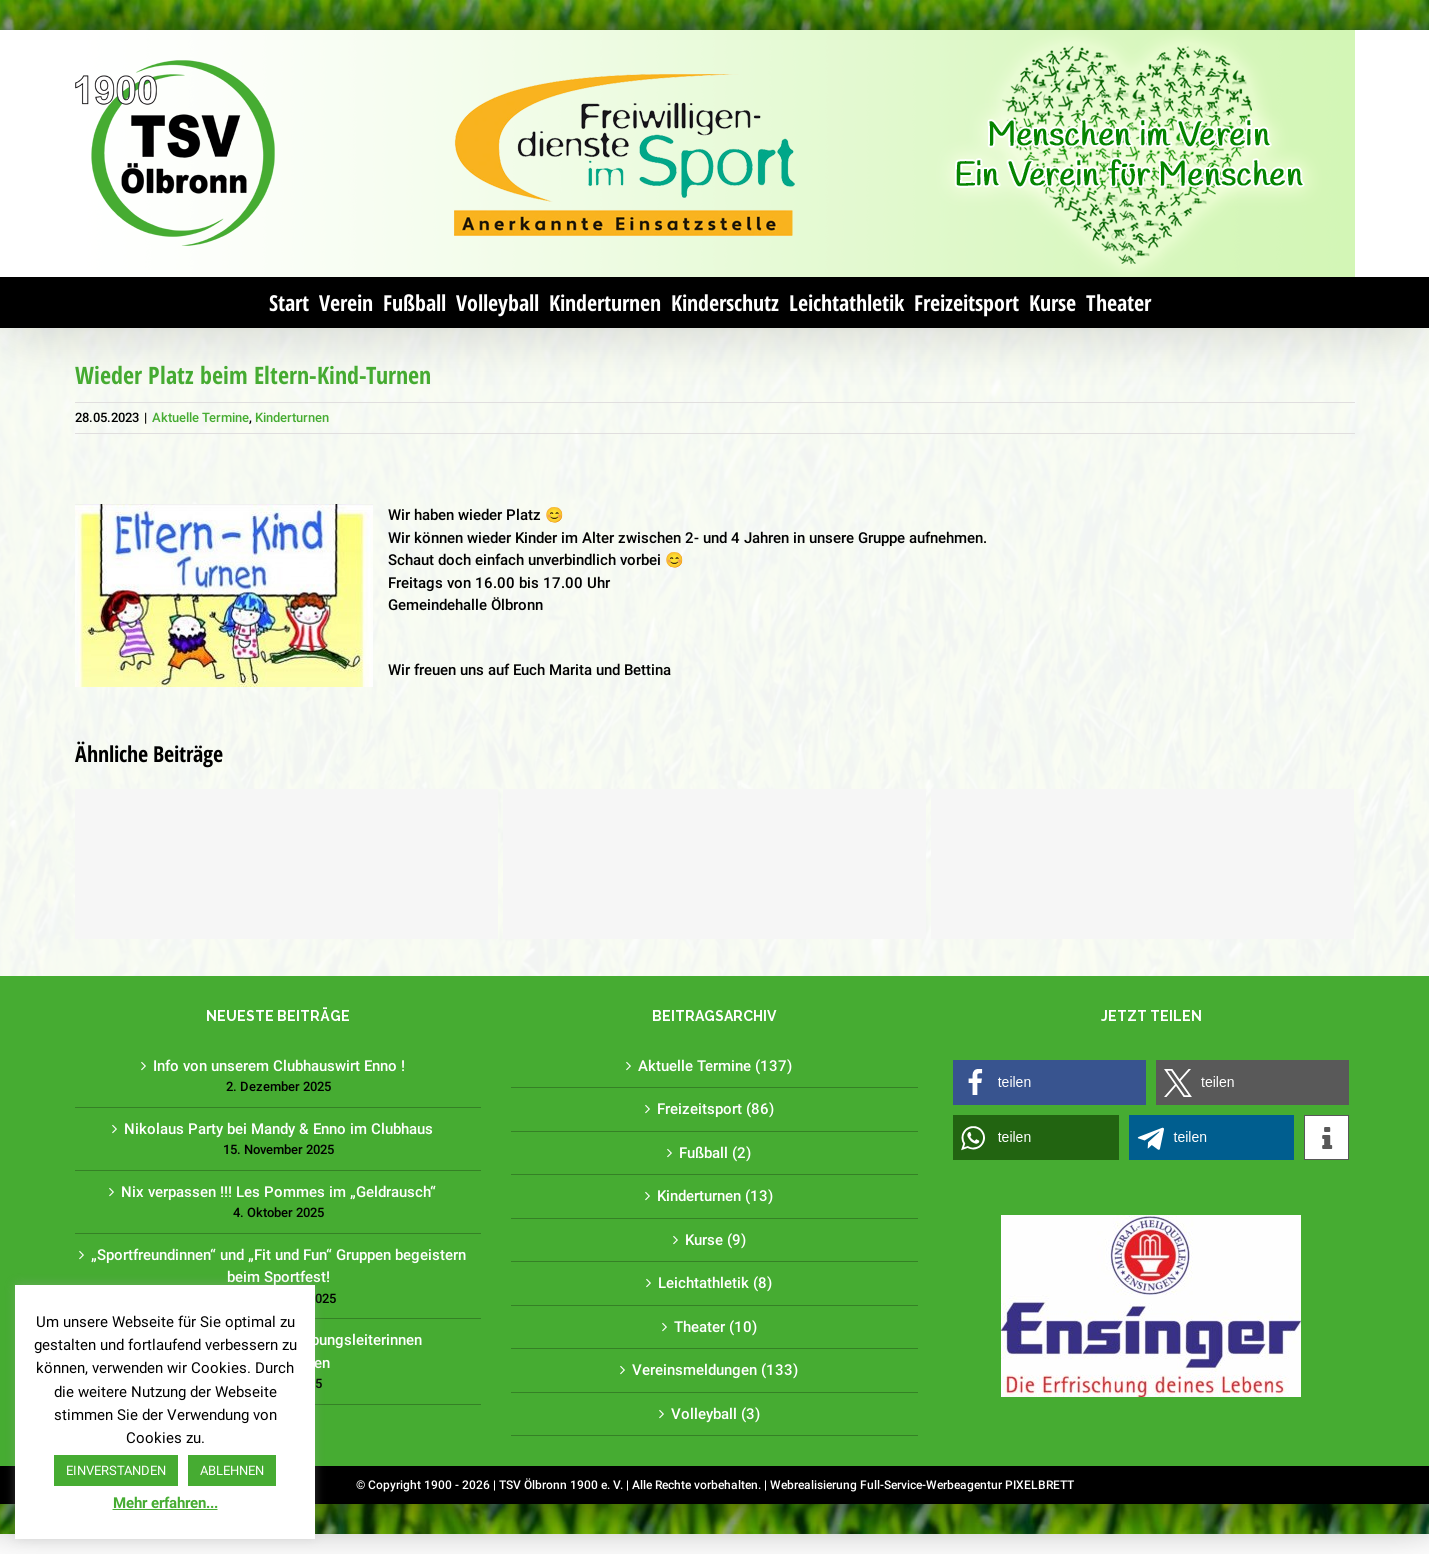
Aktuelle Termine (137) (711, 1066)
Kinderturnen (287, 417)
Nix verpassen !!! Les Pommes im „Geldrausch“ (274, 1192)
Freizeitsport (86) (710, 1109)
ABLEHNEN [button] (232, 1470)
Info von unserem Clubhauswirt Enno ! (274, 1066)
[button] (1044, 1082)
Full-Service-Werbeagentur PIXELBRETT (962, 1485)
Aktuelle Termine (195, 417)
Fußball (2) (711, 1153)
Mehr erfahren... (165, 1503)
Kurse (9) (710, 1240)
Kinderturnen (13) (711, 1196)
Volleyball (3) (710, 1414)
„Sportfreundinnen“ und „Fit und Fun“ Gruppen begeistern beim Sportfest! (274, 1266)
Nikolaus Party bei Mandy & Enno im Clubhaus (274, 1129)
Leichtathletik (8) (711, 1283)
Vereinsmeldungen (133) (711, 1370)
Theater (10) (710, 1327)
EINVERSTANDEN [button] (116, 1470)
